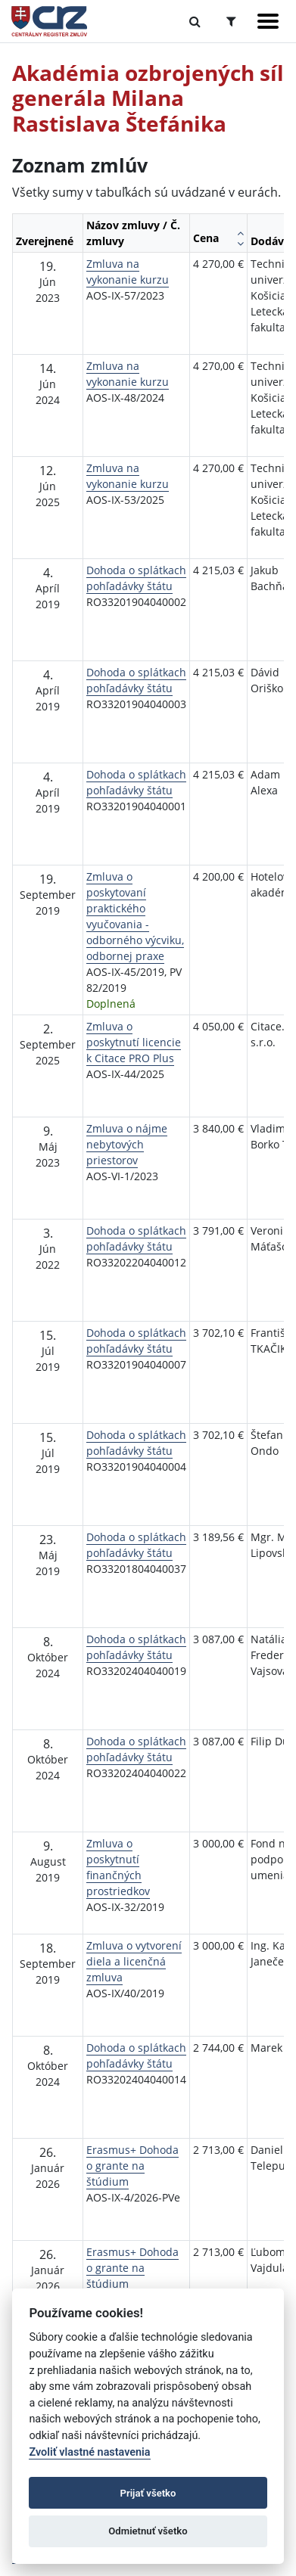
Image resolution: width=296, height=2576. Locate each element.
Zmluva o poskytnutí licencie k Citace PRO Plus (133, 1042)
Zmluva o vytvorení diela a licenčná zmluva (134, 1961)
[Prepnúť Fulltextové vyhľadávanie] (194, 21)
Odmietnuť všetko (147, 2531)
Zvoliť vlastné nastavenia (89, 2452)
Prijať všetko (148, 2493)
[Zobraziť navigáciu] (268, 21)
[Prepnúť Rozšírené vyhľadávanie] (231, 21)
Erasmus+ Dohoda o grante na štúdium (132, 2166)
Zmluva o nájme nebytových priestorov (126, 1144)
